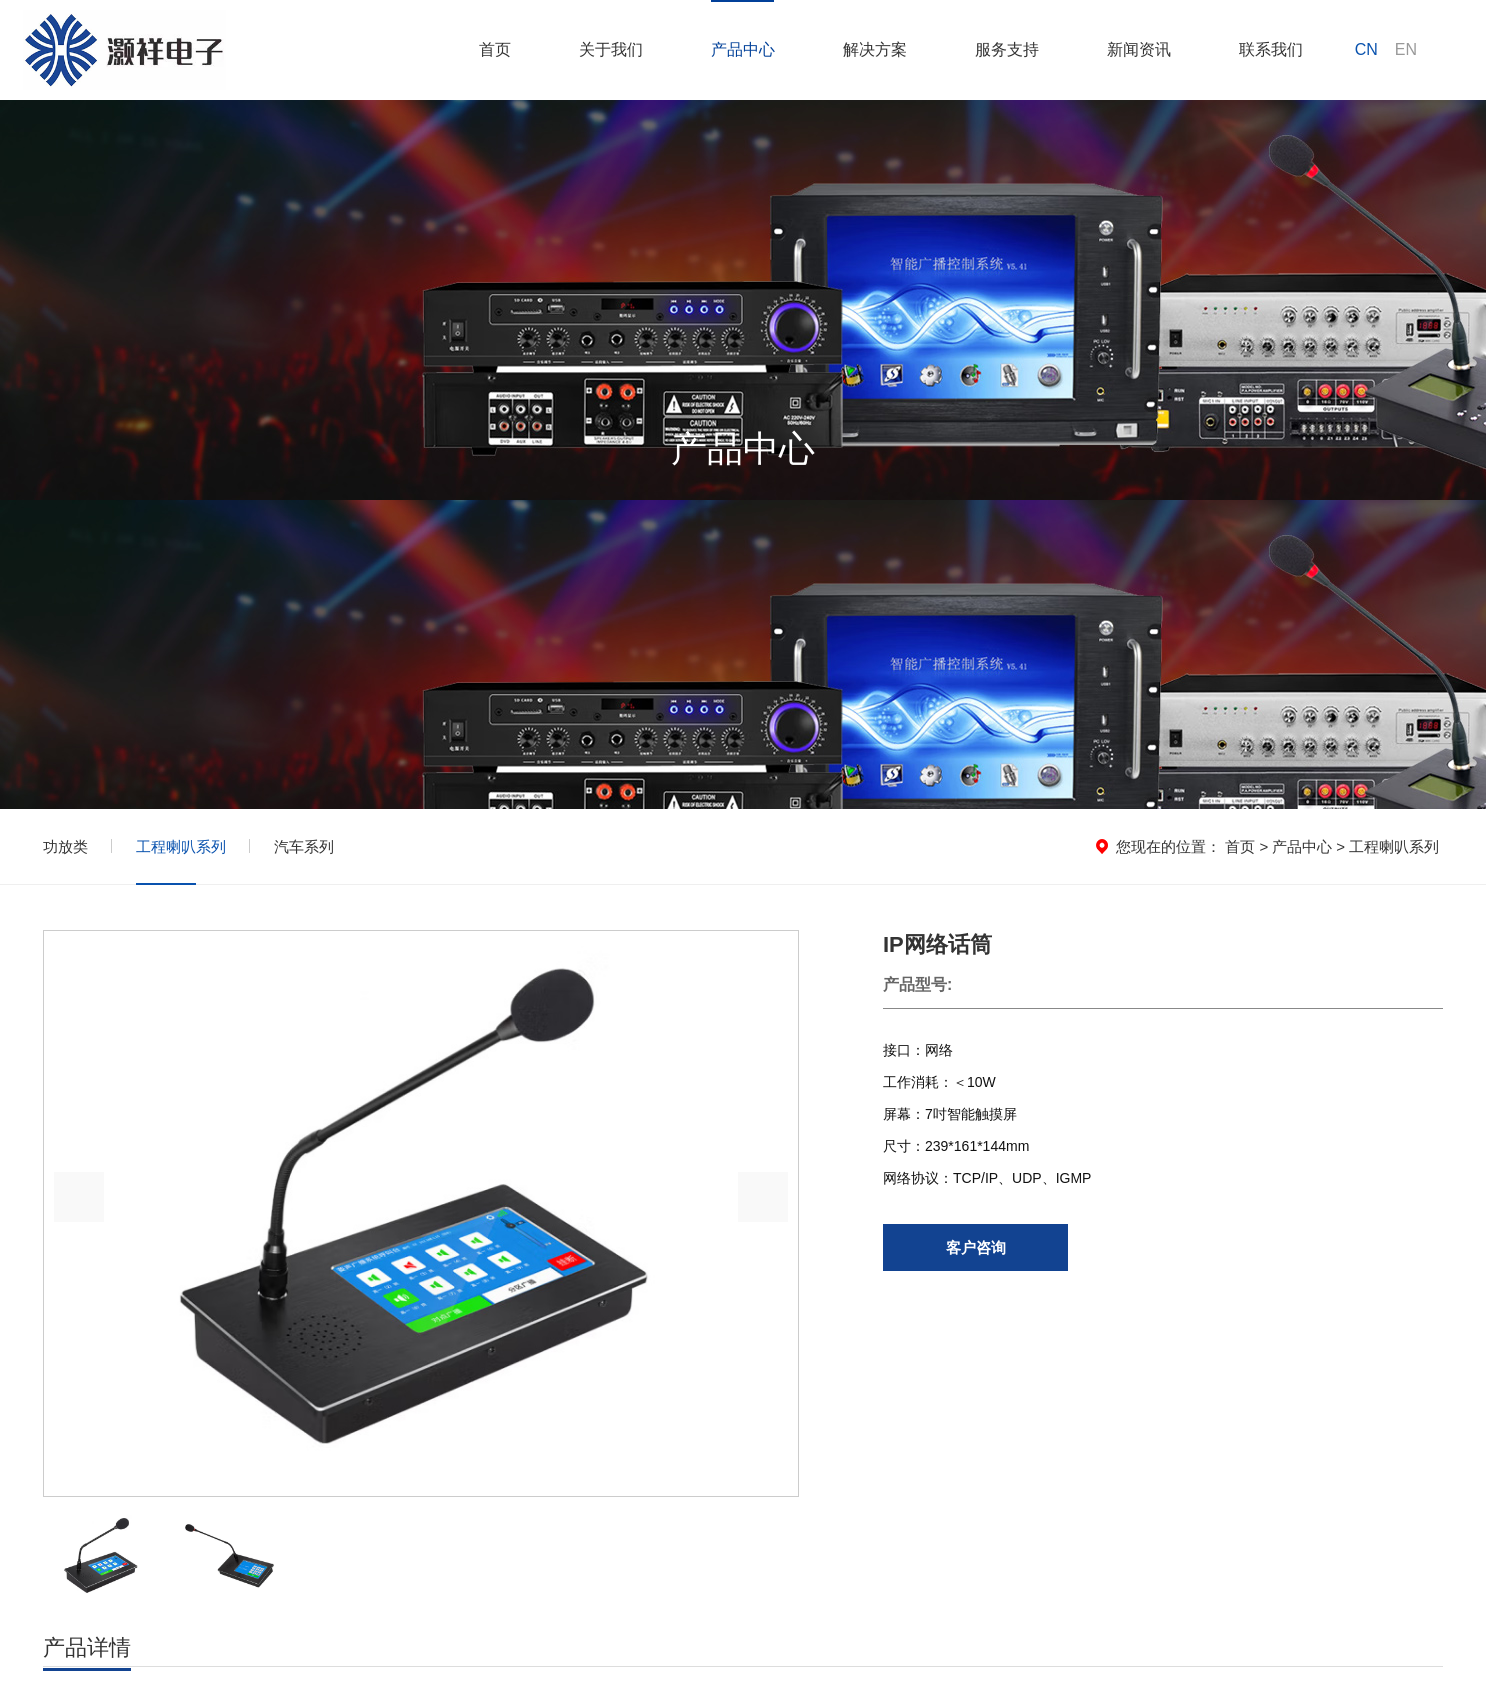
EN (1406, 49)
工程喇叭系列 (181, 846)
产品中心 (1302, 846)
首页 (1240, 846)
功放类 (65, 846)
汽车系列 (304, 846)
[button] (763, 1197)
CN (1366, 49)
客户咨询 (976, 1247)
